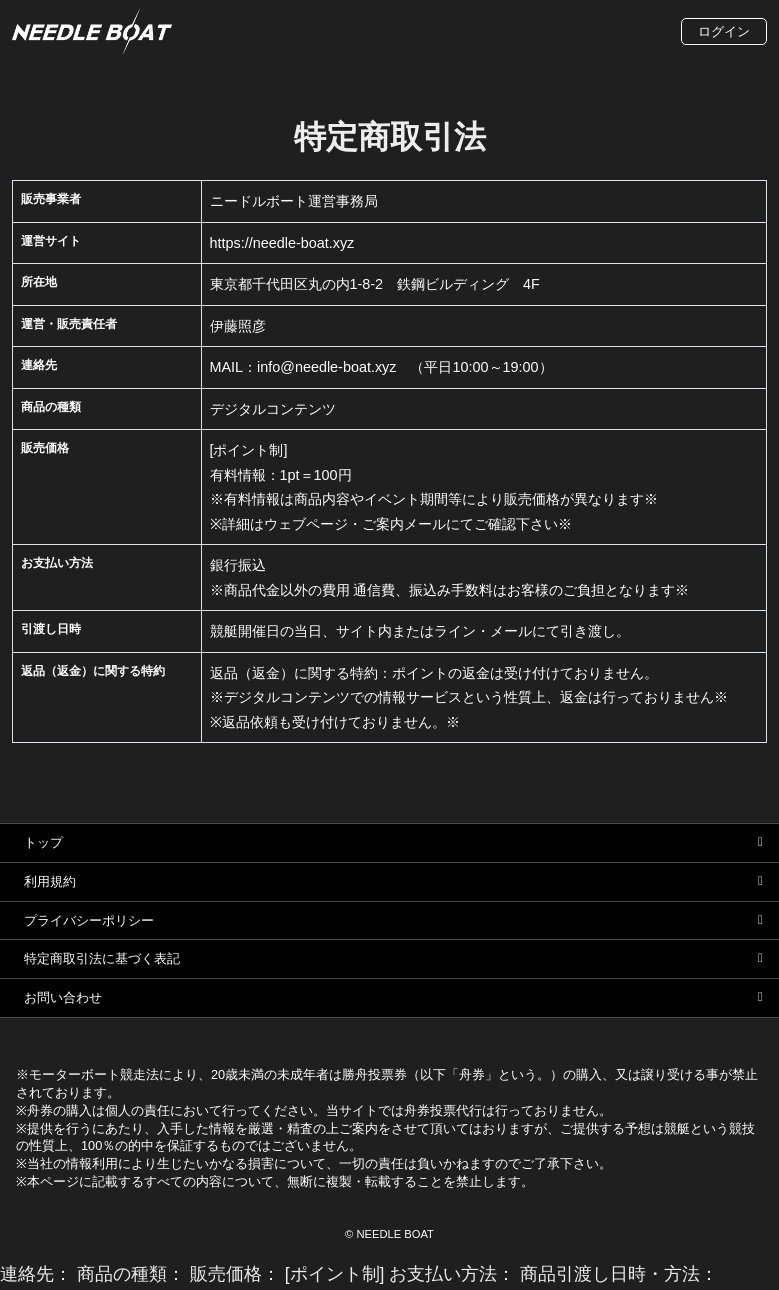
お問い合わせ (63, 997)
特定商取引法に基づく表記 (102, 958)
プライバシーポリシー (89, 920)
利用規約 (50, 881)
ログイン (724, 31)
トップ (43, 842)
